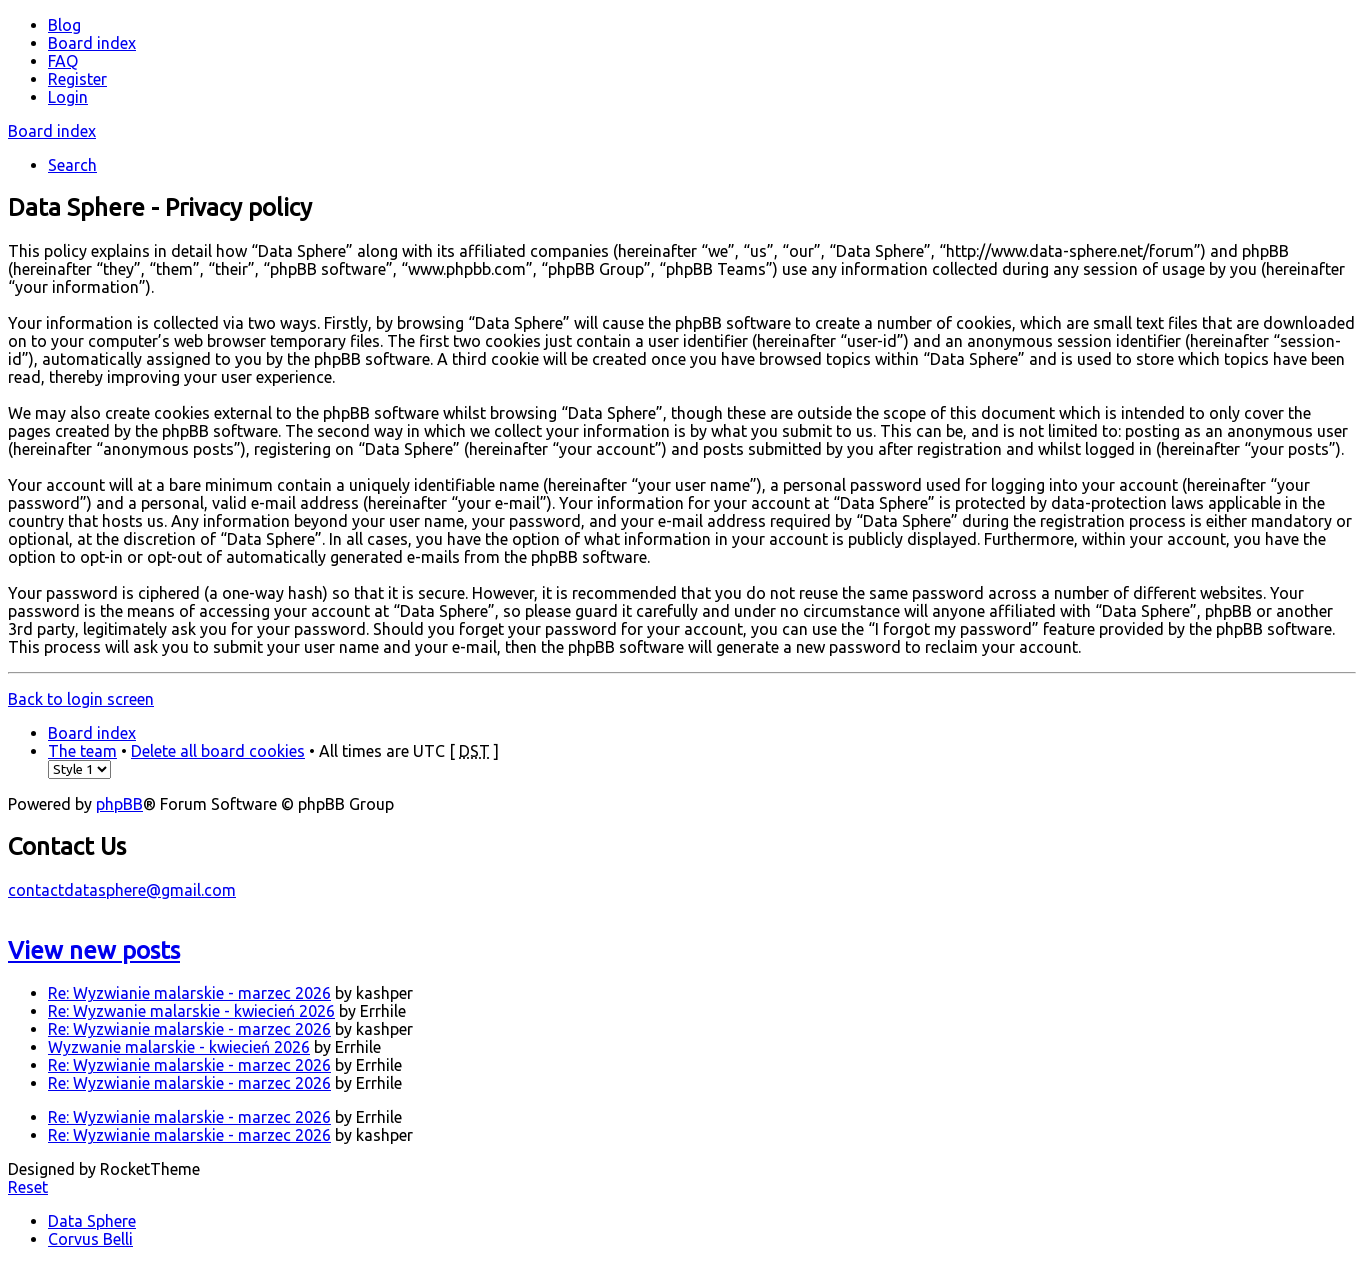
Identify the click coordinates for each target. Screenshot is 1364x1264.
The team (82, 751)
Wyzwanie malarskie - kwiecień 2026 (179, 1047)
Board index (52, 131)
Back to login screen (81, 699)
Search (72, 165)
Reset (28, 1187)
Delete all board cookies (218, 751)
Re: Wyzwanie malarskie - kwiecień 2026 (191, 1011)
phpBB (119, 804)
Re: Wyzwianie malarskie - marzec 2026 (189, 993)
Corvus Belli (90, 1239)
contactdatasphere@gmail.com (122, 890)
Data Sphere (92, 1221)
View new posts (94, 950)
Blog (64, 25)
